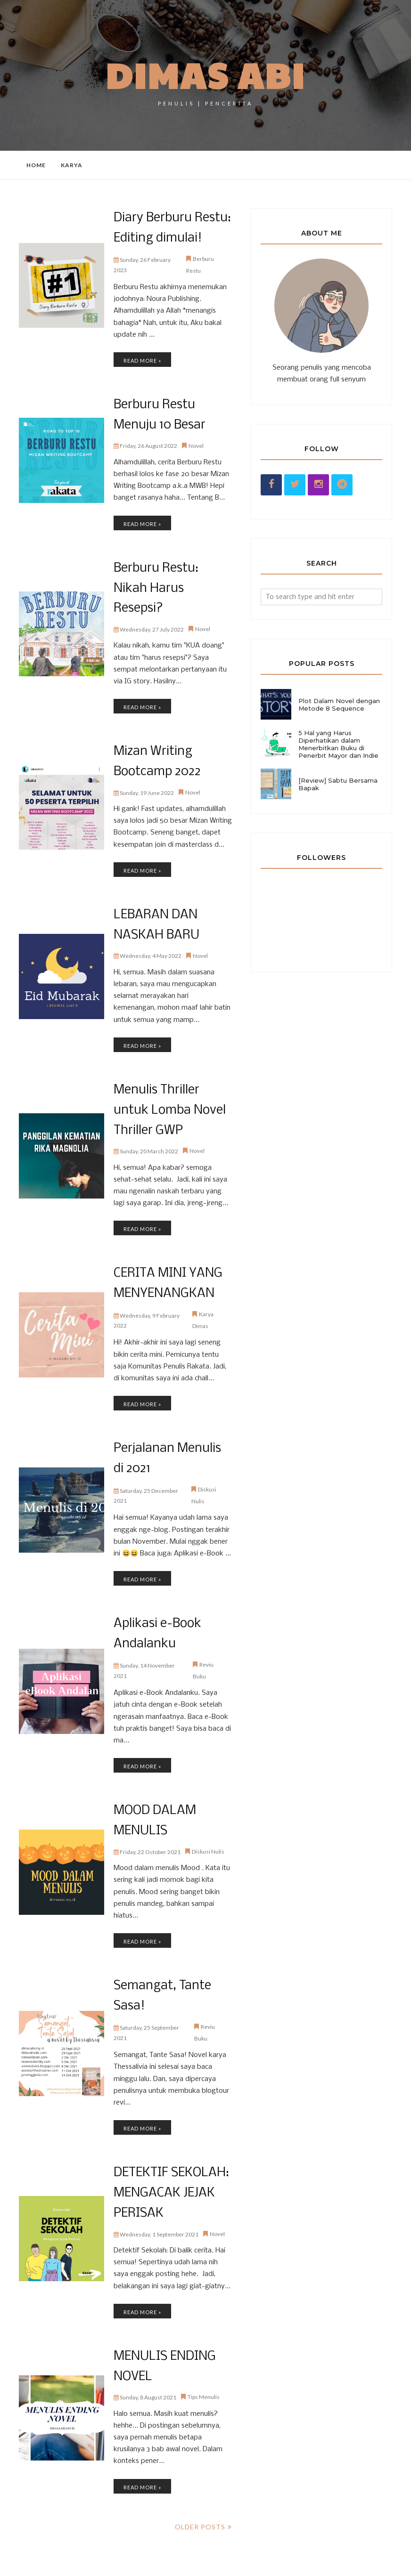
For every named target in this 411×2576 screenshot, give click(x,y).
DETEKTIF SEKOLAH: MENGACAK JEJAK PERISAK (170, 2150)
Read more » (142, 359)
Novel (196, 442)
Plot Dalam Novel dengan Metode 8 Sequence (339, 704)
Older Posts (200, 2480)
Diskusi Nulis (208, 1811)
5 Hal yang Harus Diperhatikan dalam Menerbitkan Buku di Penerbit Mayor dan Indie (338, 744)
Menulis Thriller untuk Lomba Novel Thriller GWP (167, 1079)
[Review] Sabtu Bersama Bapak (338, 784)
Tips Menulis (204, 2350)
